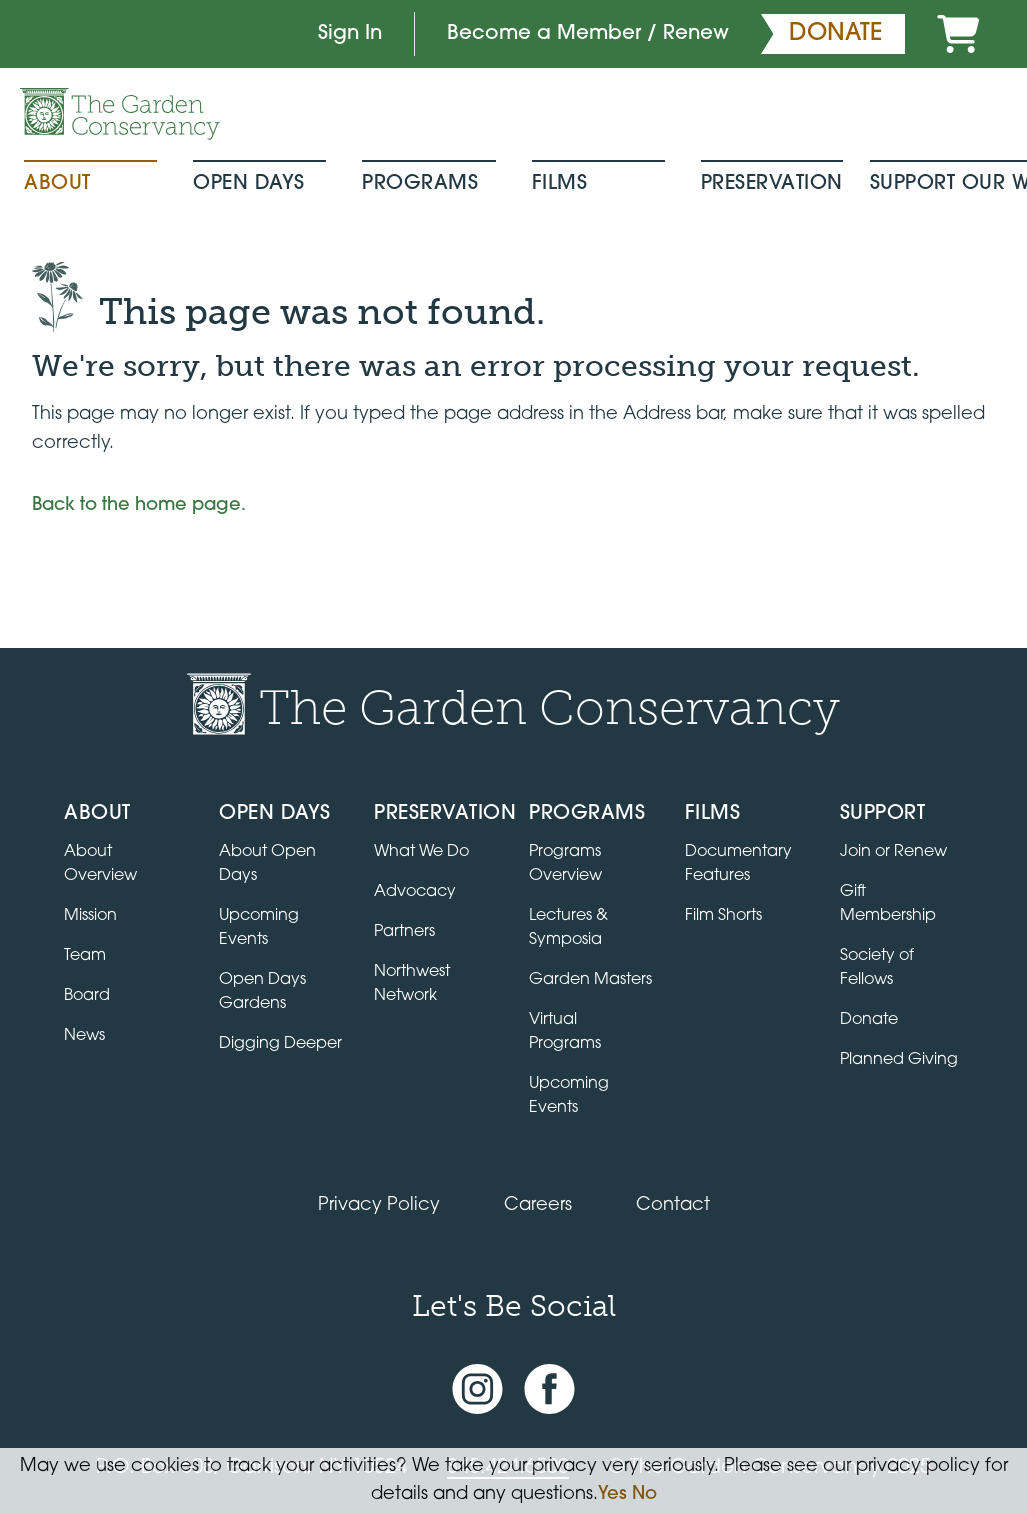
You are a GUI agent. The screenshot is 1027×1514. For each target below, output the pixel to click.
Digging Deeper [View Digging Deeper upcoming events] (280, 1044)
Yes (612, 1494)
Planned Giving (899, 1060)
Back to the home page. (139, 505)
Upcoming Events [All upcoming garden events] (259, 928)
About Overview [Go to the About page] (100, 864)
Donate (869, 1020)
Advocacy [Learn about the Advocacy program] (415, 892)
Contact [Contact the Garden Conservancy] (673, 1205)
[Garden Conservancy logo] (120, 114)
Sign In (350, 34)
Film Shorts (723, 916)
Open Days (249, 184)
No (644, 1494)
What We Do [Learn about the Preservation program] (421, 852)
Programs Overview (565, 864)
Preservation (772, 184)
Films (560, 184)
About (57, 184)
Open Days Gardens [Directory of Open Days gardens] (262, 992)
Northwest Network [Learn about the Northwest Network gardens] (412, 984)
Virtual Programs (565, 1032)
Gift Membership (888, 904)
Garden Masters (590, 980)
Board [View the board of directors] (87, 996)
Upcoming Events (569, 1096)
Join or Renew (893, 852)
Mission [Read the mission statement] (90, 916)
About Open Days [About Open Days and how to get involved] (267, 864)
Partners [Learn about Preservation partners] (404, 932)
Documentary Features (738, 864)
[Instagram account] (477, 1389)
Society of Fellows (877, 968)
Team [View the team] (85, 956)
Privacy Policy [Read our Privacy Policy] (379, 1205)
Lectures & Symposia (568, 928)
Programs (420, 184)
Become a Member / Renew (588, 34)
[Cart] (958, 34)
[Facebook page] (549, 1389)
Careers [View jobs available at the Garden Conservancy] (538, 1205)
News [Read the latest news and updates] (84, 1036)
